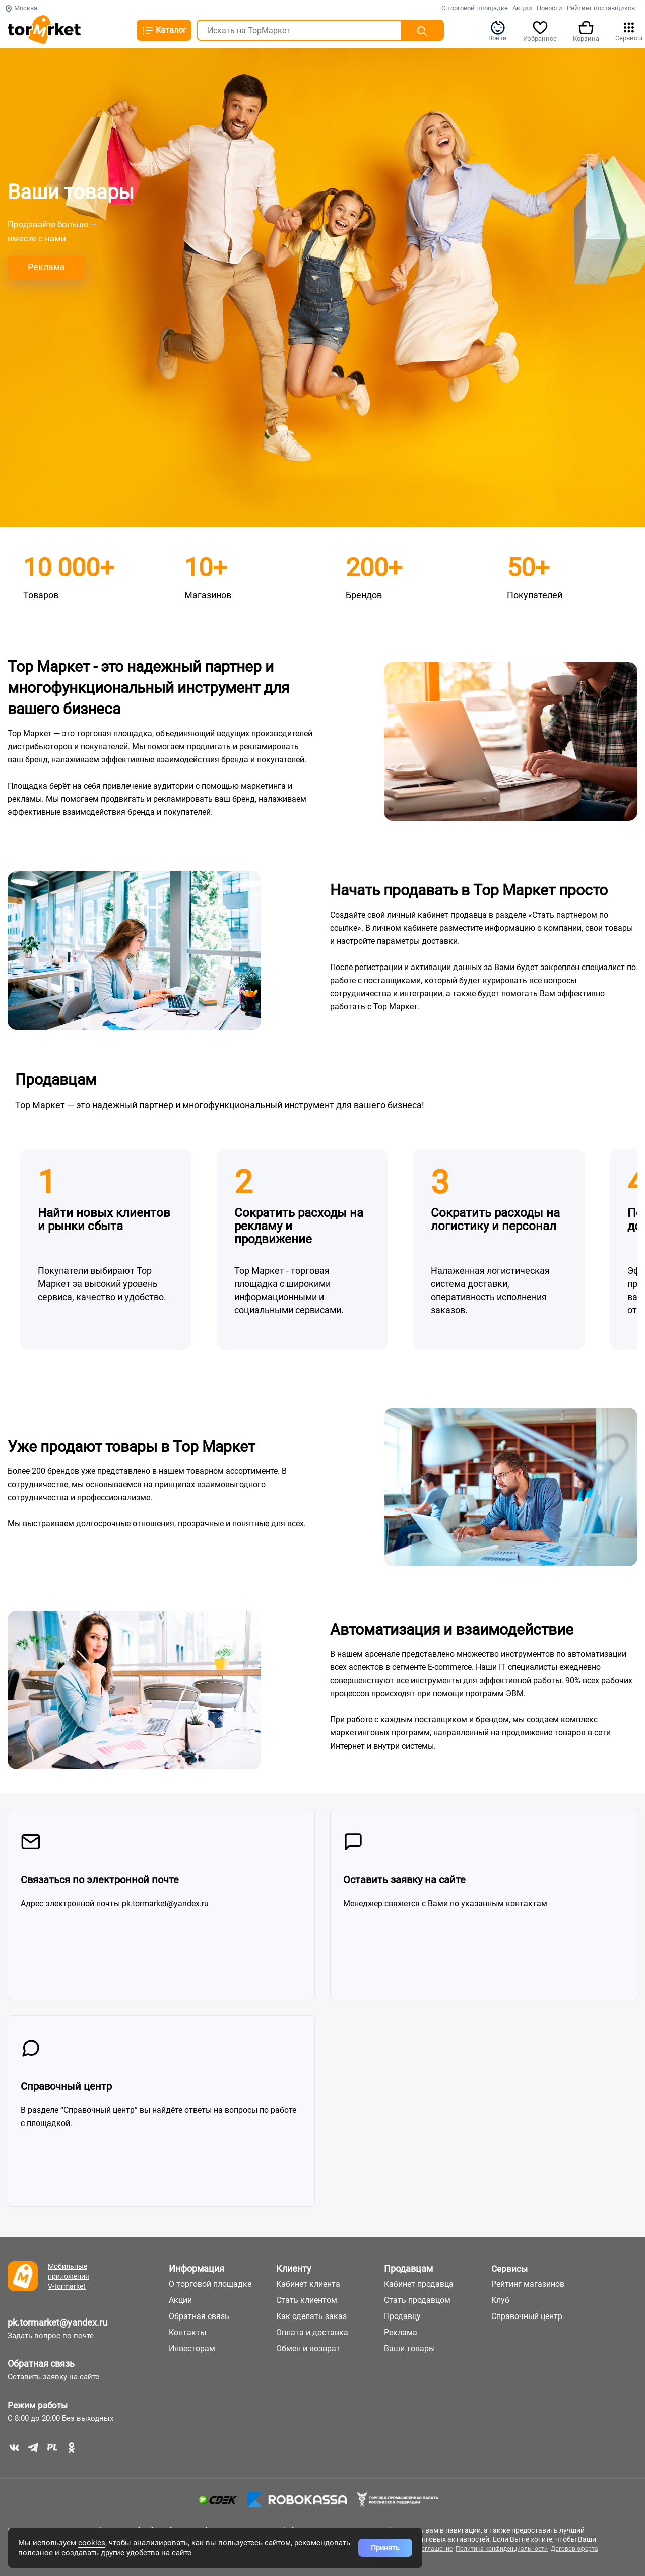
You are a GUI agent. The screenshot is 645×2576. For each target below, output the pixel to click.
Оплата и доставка (312, 2332)
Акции (522, 8)
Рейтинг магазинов (527, 2284)
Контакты (187, 2332)
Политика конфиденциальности (502, 2548)
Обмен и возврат (308, 2348)
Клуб (500, 2300)
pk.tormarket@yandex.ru (57, 2322)
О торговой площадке (474, 8)
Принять (385, 2548)
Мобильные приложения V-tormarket (68, 2276)
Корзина (586, 31)
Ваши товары (409, 2348)
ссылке (343, 928)
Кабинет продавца (419, 2284)
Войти (497, 31)
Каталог (164, 31)
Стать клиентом (306, 2300)
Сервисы (628, 31)
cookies (91, 2542)
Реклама (400, 2332)
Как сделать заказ (311, 2316)
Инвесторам (192, 2348)
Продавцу (402, 2316)
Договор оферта (574, 2548)
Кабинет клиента (308, 2284)
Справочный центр (526, 2316)
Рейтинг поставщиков (601, 8)
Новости (549, 8)
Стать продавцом (417, 2300)
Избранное (540, 31)
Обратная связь (41, 2363)
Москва (21, 8)
